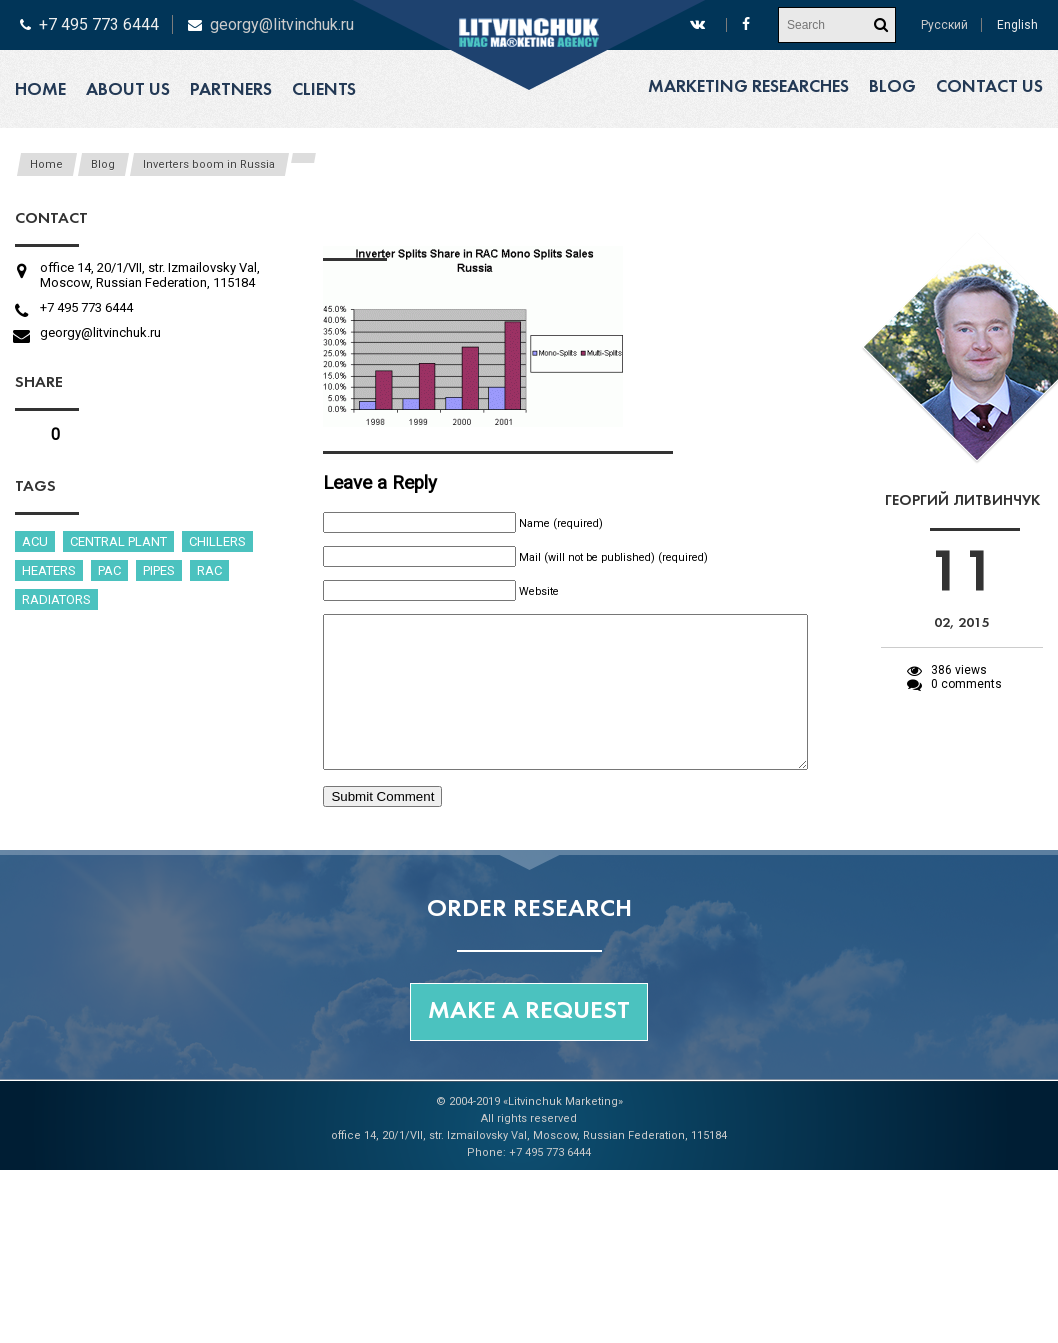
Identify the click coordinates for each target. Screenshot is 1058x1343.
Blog (892, 87)
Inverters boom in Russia (209, 164)
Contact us (989, 87)
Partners (231, 90)
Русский (944, 25)
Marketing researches (748, 87)
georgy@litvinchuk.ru (282, 24)
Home (40, 90)
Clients (324, 90)
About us (128, 90)
